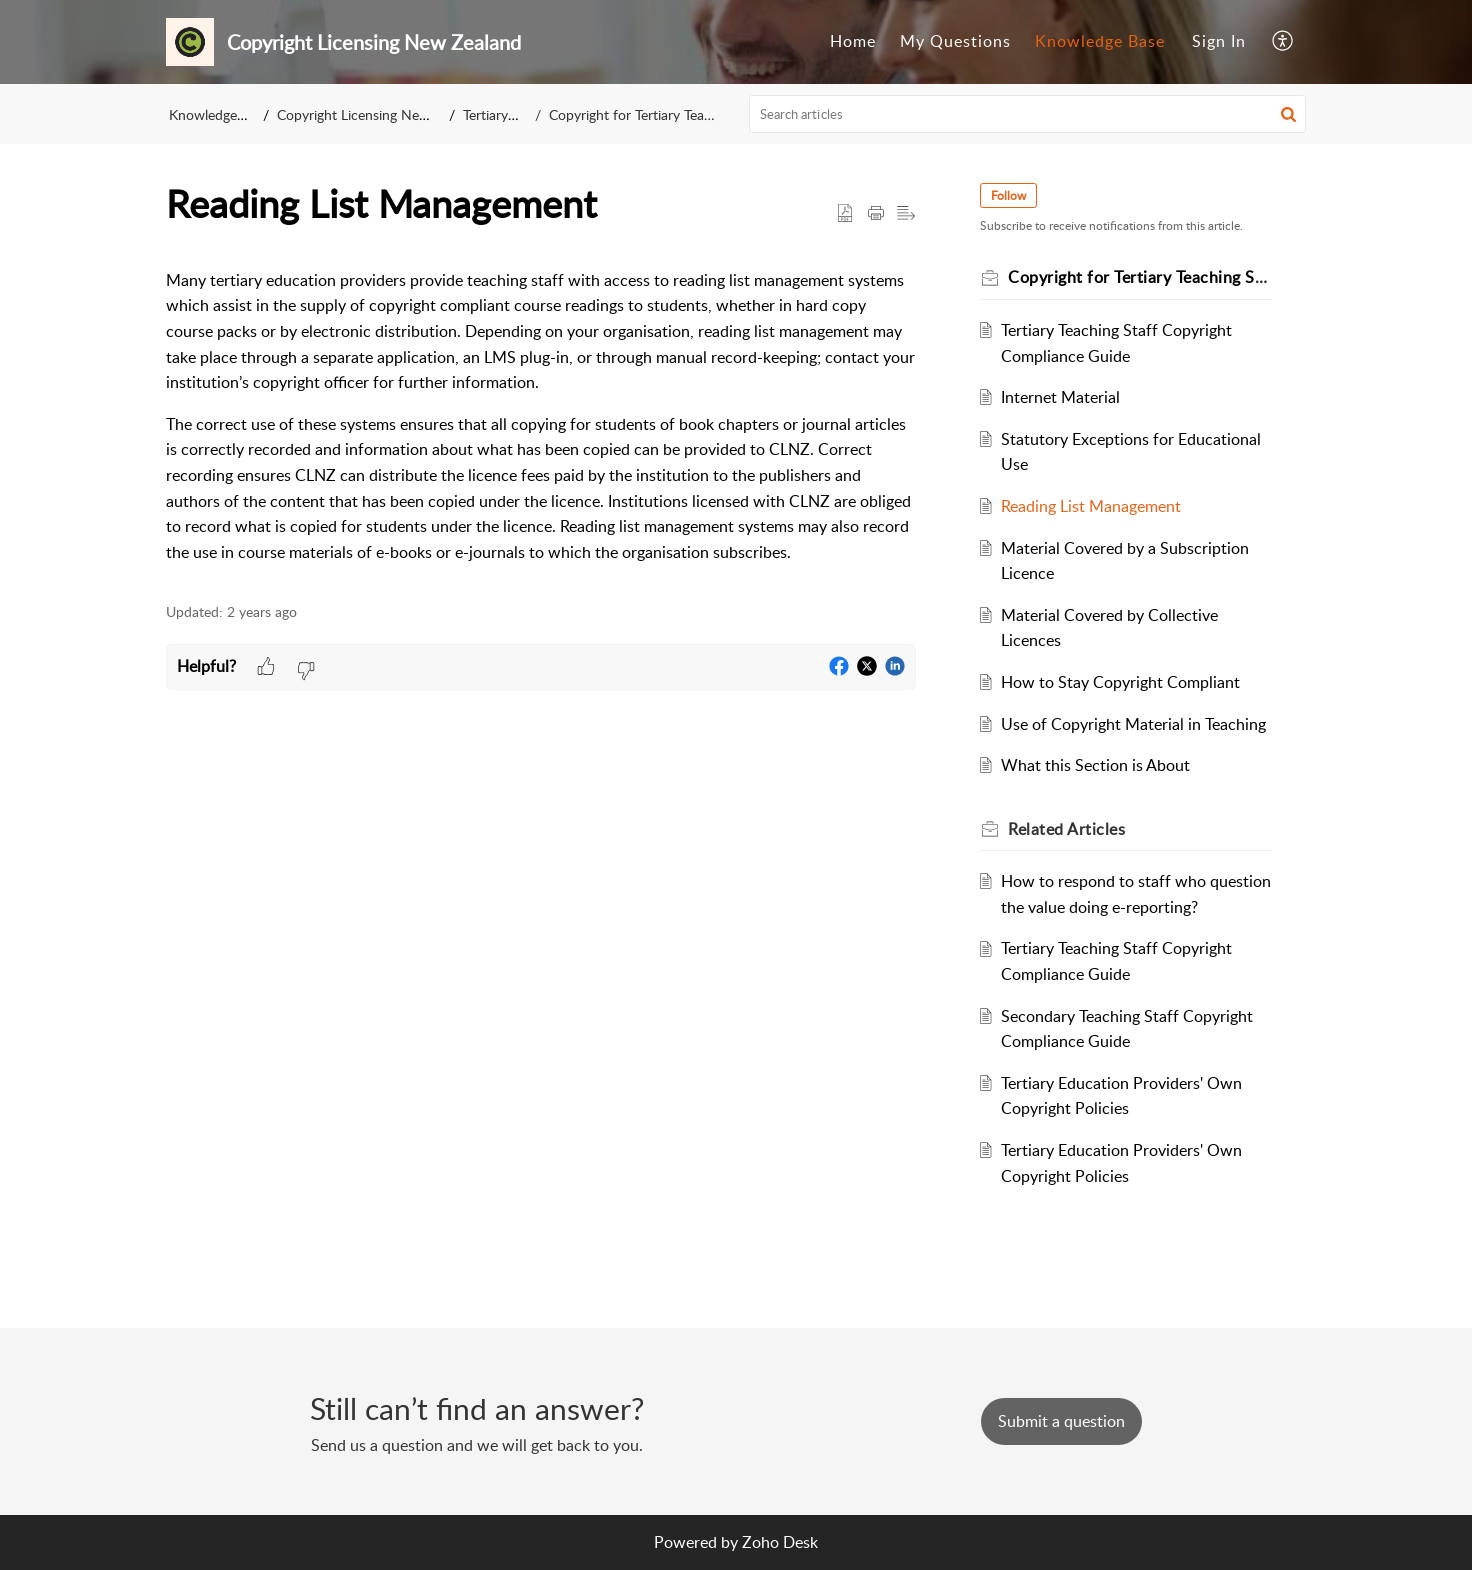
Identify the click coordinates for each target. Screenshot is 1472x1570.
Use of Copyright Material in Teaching (1133, 724)
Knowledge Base (1100, 41)
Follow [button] (1008, 195)
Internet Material (1060, 397)
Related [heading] (1066, 829)
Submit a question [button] (1061, 1421)
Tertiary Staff (502, 114)
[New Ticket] (1061, 1421)
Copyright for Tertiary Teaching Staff (660, 114)
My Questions (955, 41)
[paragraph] (541, 417)
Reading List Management (1091, 506)
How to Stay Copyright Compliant (1120, 682)
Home (853, 41)
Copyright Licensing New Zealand (379, 114)
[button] (1283, 42)
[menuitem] (853, 42)
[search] (1028, 114)
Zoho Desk (780, 1542)
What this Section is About (1095, 765)
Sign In (1219, 41)
